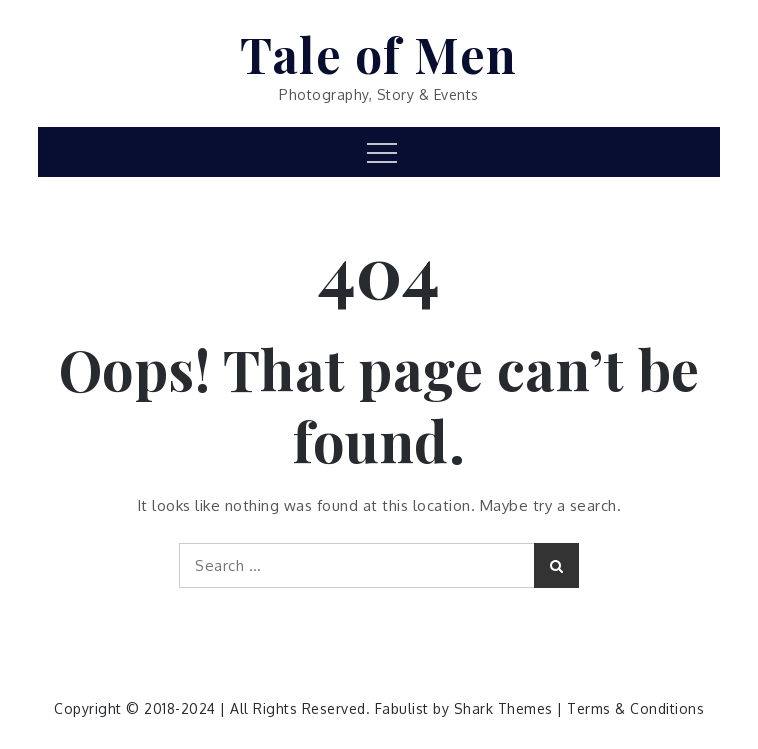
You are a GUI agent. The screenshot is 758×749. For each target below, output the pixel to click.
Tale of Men (379, 54)
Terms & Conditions (635, 708)
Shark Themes (506, 708)
